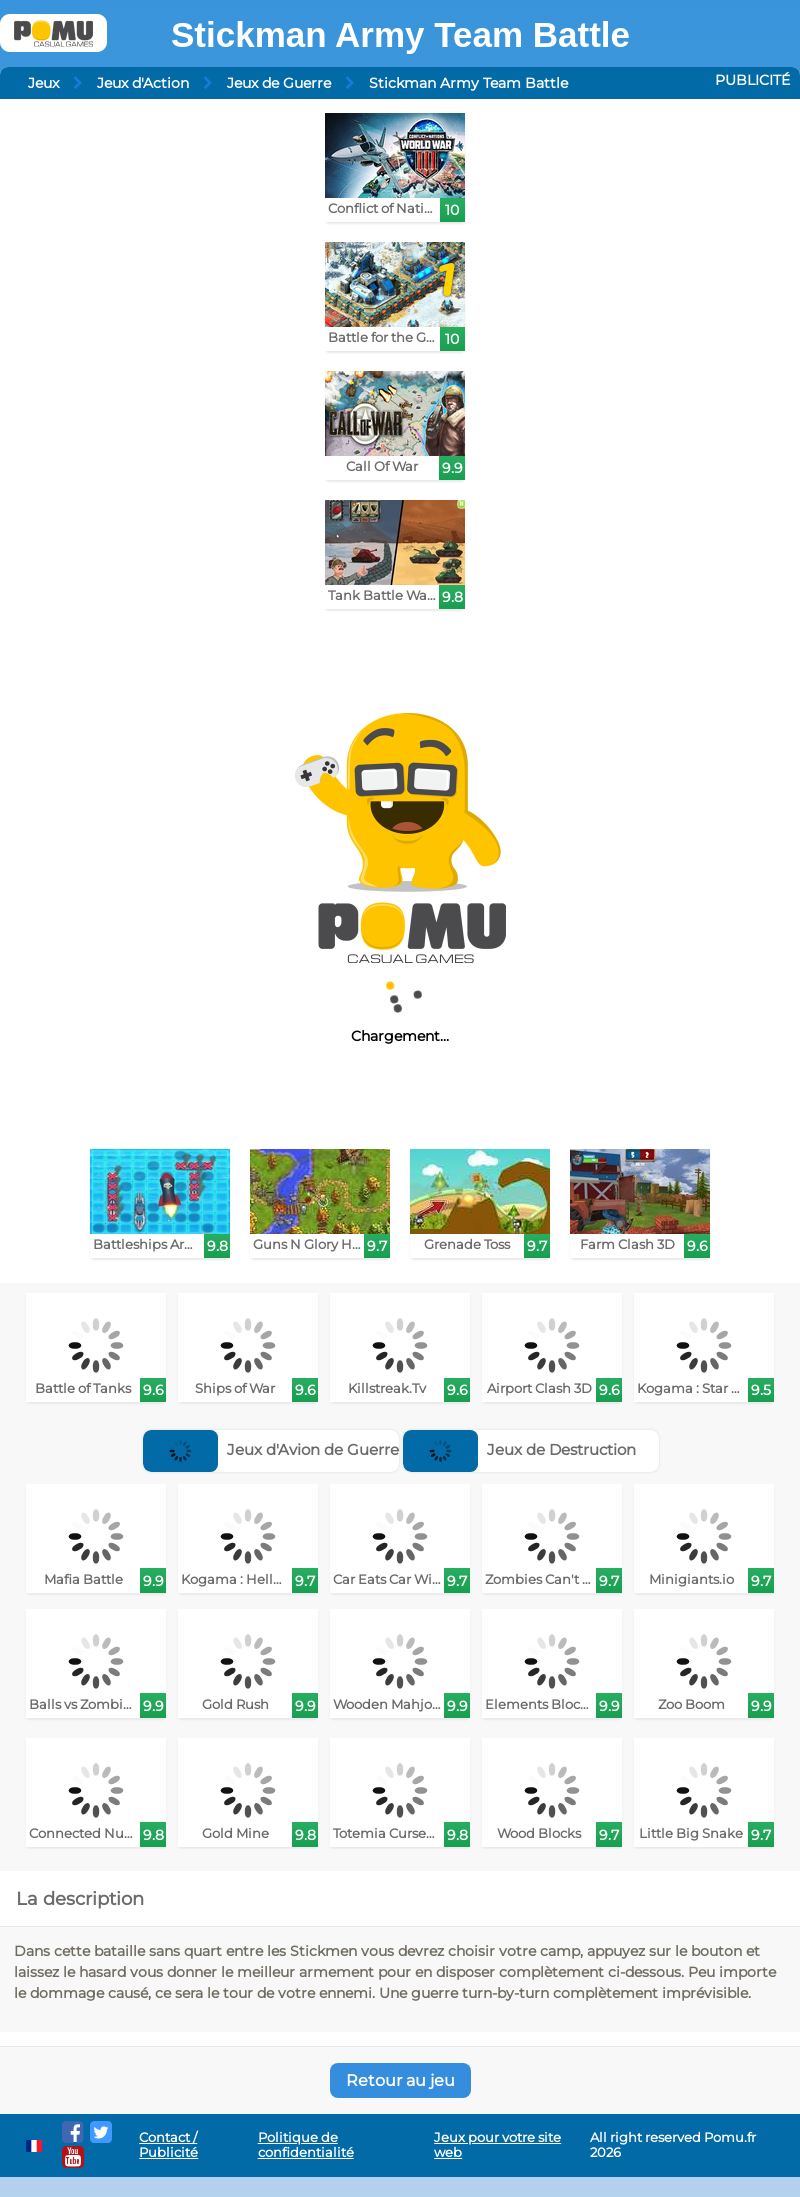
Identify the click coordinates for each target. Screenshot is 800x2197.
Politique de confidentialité (306, 2145)
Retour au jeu (400, 2080)
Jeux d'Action (143, 83)
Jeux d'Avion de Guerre (271, 1449)
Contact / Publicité (168, 2145)
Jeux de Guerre (279, 83)
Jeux (43, 83)
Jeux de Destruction (519, 1449)
